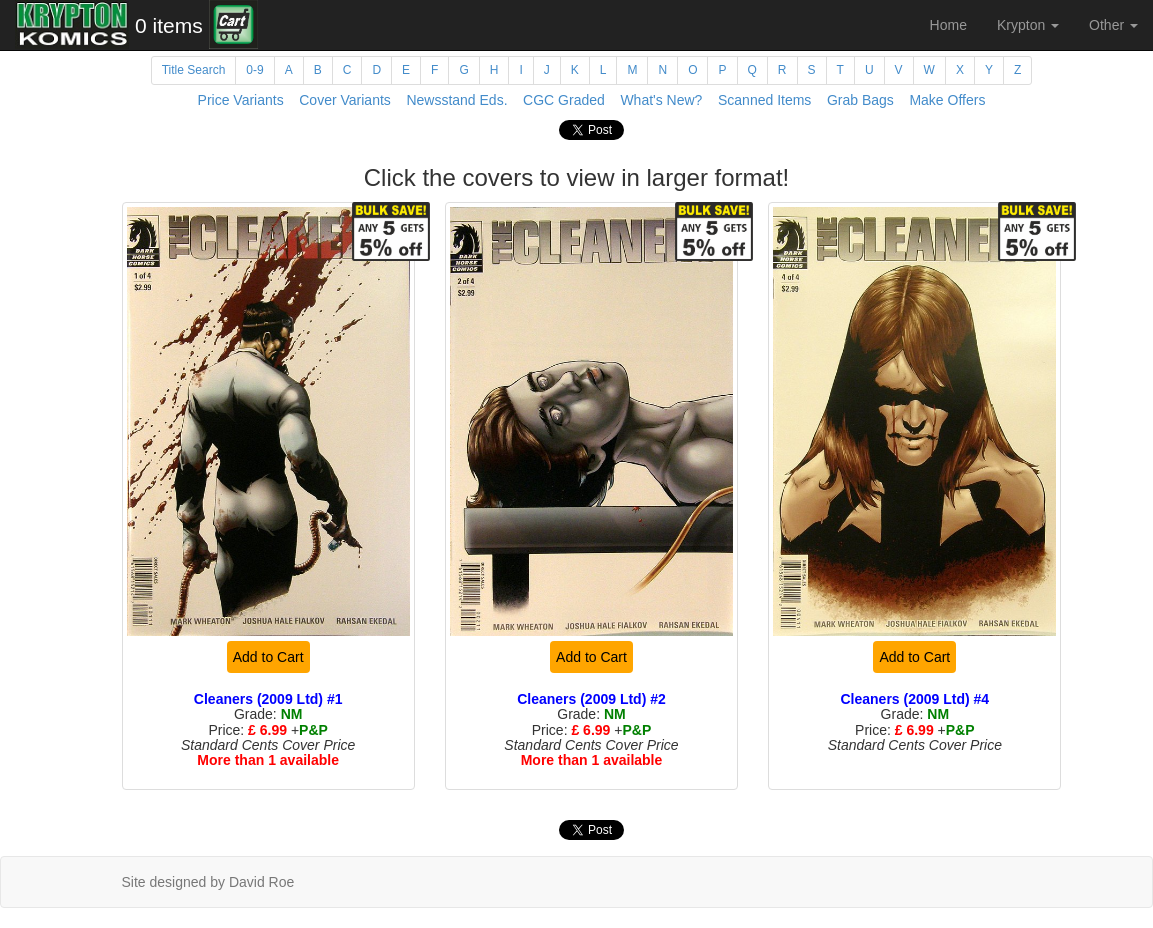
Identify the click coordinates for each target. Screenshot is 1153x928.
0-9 (254, 70)
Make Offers (947, 100)
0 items (169, 25)
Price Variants (241, 100)
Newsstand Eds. (456, 100)
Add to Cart (268, 657)
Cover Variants (345, 100)
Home (948, 25)
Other (1113, 25)
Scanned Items (764, 100)
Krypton (1028, 25)
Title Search (194, 70)
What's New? (661, 100)
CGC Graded (564, 100)
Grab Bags (860, 100)
